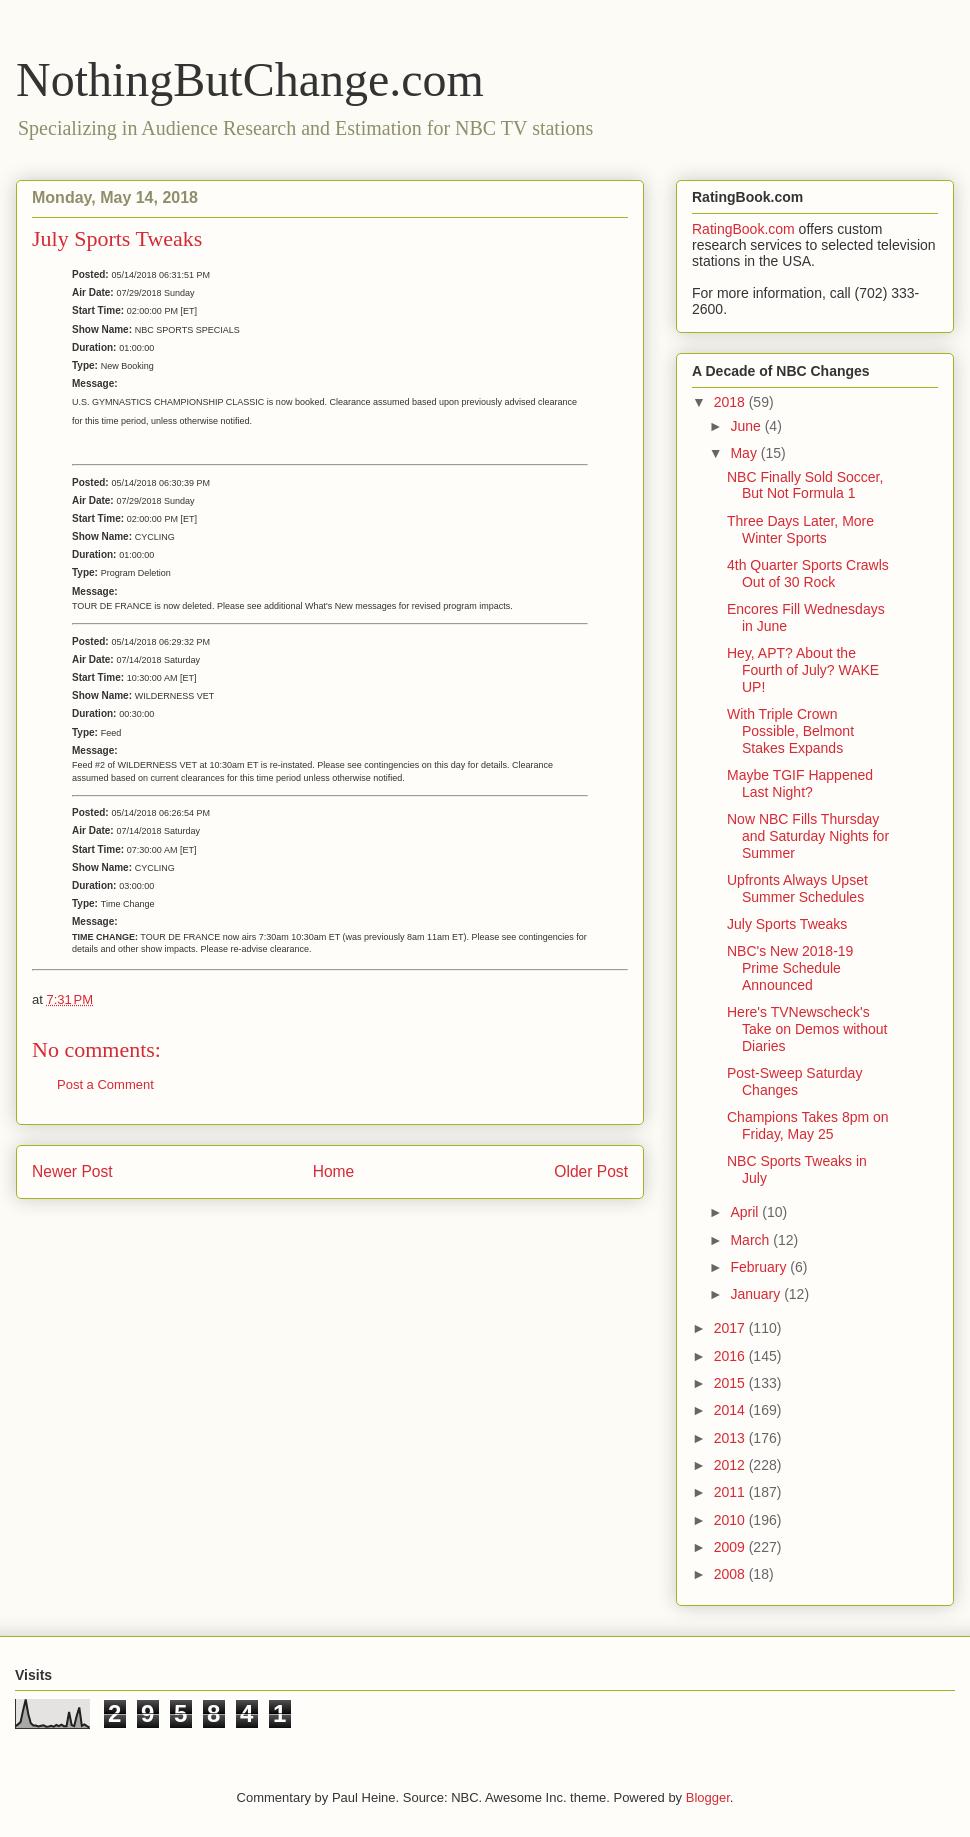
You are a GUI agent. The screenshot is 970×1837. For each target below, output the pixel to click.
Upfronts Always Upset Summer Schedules (797, 888)
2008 (731, 1574)
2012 (731, 1465)
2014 (731, 1410)
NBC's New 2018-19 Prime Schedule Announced (790, 968)
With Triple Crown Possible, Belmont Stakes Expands (790, 731)
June (747, 426)
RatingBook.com (743, 229)
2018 (731, 402)
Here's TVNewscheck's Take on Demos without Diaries (807, 1029)
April (746, 1212)
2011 (731, 1492)
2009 (731, 1547)
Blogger (708, 1797)
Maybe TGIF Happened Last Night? (800, 783)
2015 (731, 1383)
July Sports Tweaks (787, 924)
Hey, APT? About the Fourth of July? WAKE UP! (803, 670)
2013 (731, 1438)
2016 (731, 1356)
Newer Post (72, 1171)
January (757, 1294)
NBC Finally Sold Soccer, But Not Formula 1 (805, 485)
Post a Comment (105, 1084)
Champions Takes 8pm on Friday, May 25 (808, 1125)
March (751, 1240)
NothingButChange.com (250, 79)
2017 (731, 1328)
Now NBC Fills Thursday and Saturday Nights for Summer (808, 836)
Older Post (591, 1171)
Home (334, 1171)
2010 (731, 1520)
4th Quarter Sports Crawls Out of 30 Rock (808, 573)
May (745, 453)
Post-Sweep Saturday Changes (794, 1081)
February (760, 1267)
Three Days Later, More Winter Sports (800, 529)
